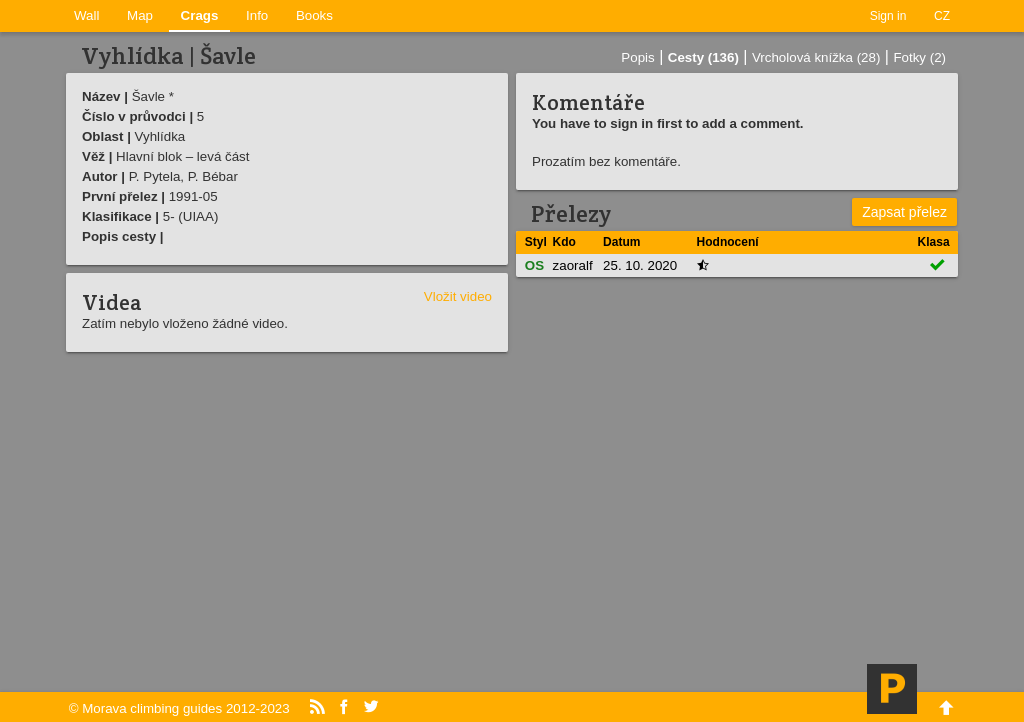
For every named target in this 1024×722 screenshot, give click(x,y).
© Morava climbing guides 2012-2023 (179, 708)
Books (314, 15)
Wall (86, 15)
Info (257, 15)
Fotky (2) (919, 57)
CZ (942, 16)
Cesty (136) (703, 57)
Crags (200, 15)
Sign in (888, 16)
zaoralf (573, 265)
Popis (637, 57)
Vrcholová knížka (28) (816, 57)
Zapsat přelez (904, 212)
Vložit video (458, 296)
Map (140, 15)
